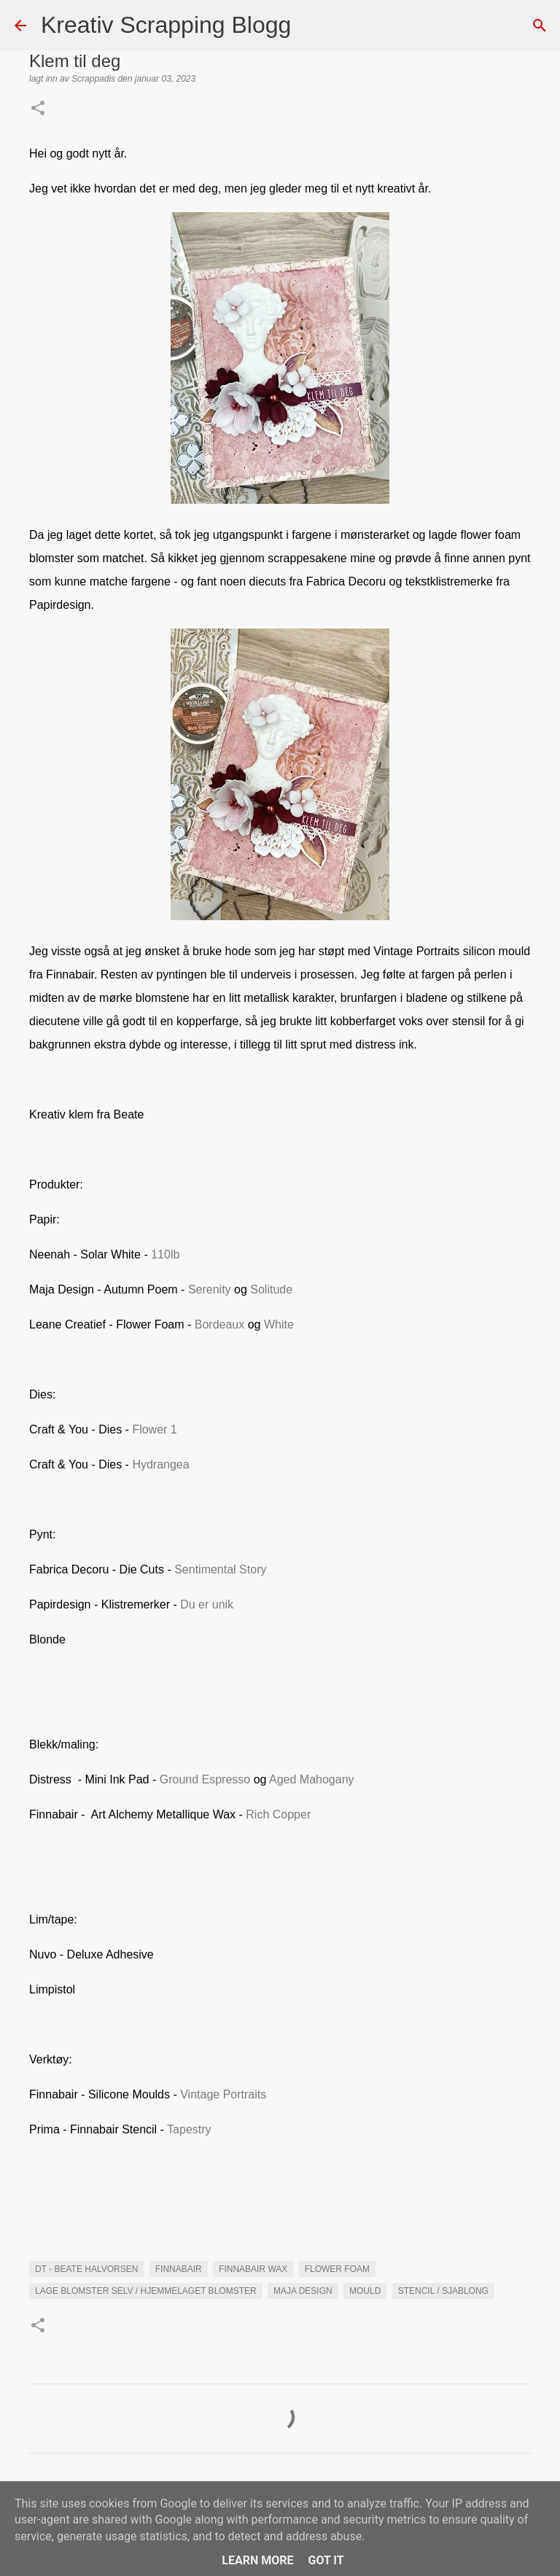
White (279, 1324)
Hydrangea (160, 1464)
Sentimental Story (220, 1569)
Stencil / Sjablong (443, 2291)
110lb (165, 1254)
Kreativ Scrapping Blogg (166, 25)
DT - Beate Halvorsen (86, 2269)
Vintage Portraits (223, 2094)
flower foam (337, 2269)
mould (365, 2291)
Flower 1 (154, 1429)
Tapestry (189, 2129)
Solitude (271, 1289)
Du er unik (206, 1604)
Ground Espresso (205, 1779)
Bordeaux (220, 1324)
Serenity (209, 1289)
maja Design (302, 2291)
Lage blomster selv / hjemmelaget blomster (146, 2291)
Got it (325, 2560)
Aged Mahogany (311, 1779)
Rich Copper (278, 1814)
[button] (38, 109)
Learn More (257, 2560)
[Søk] (311, 25)
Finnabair (178, 2269)
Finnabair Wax (253, 2269)
